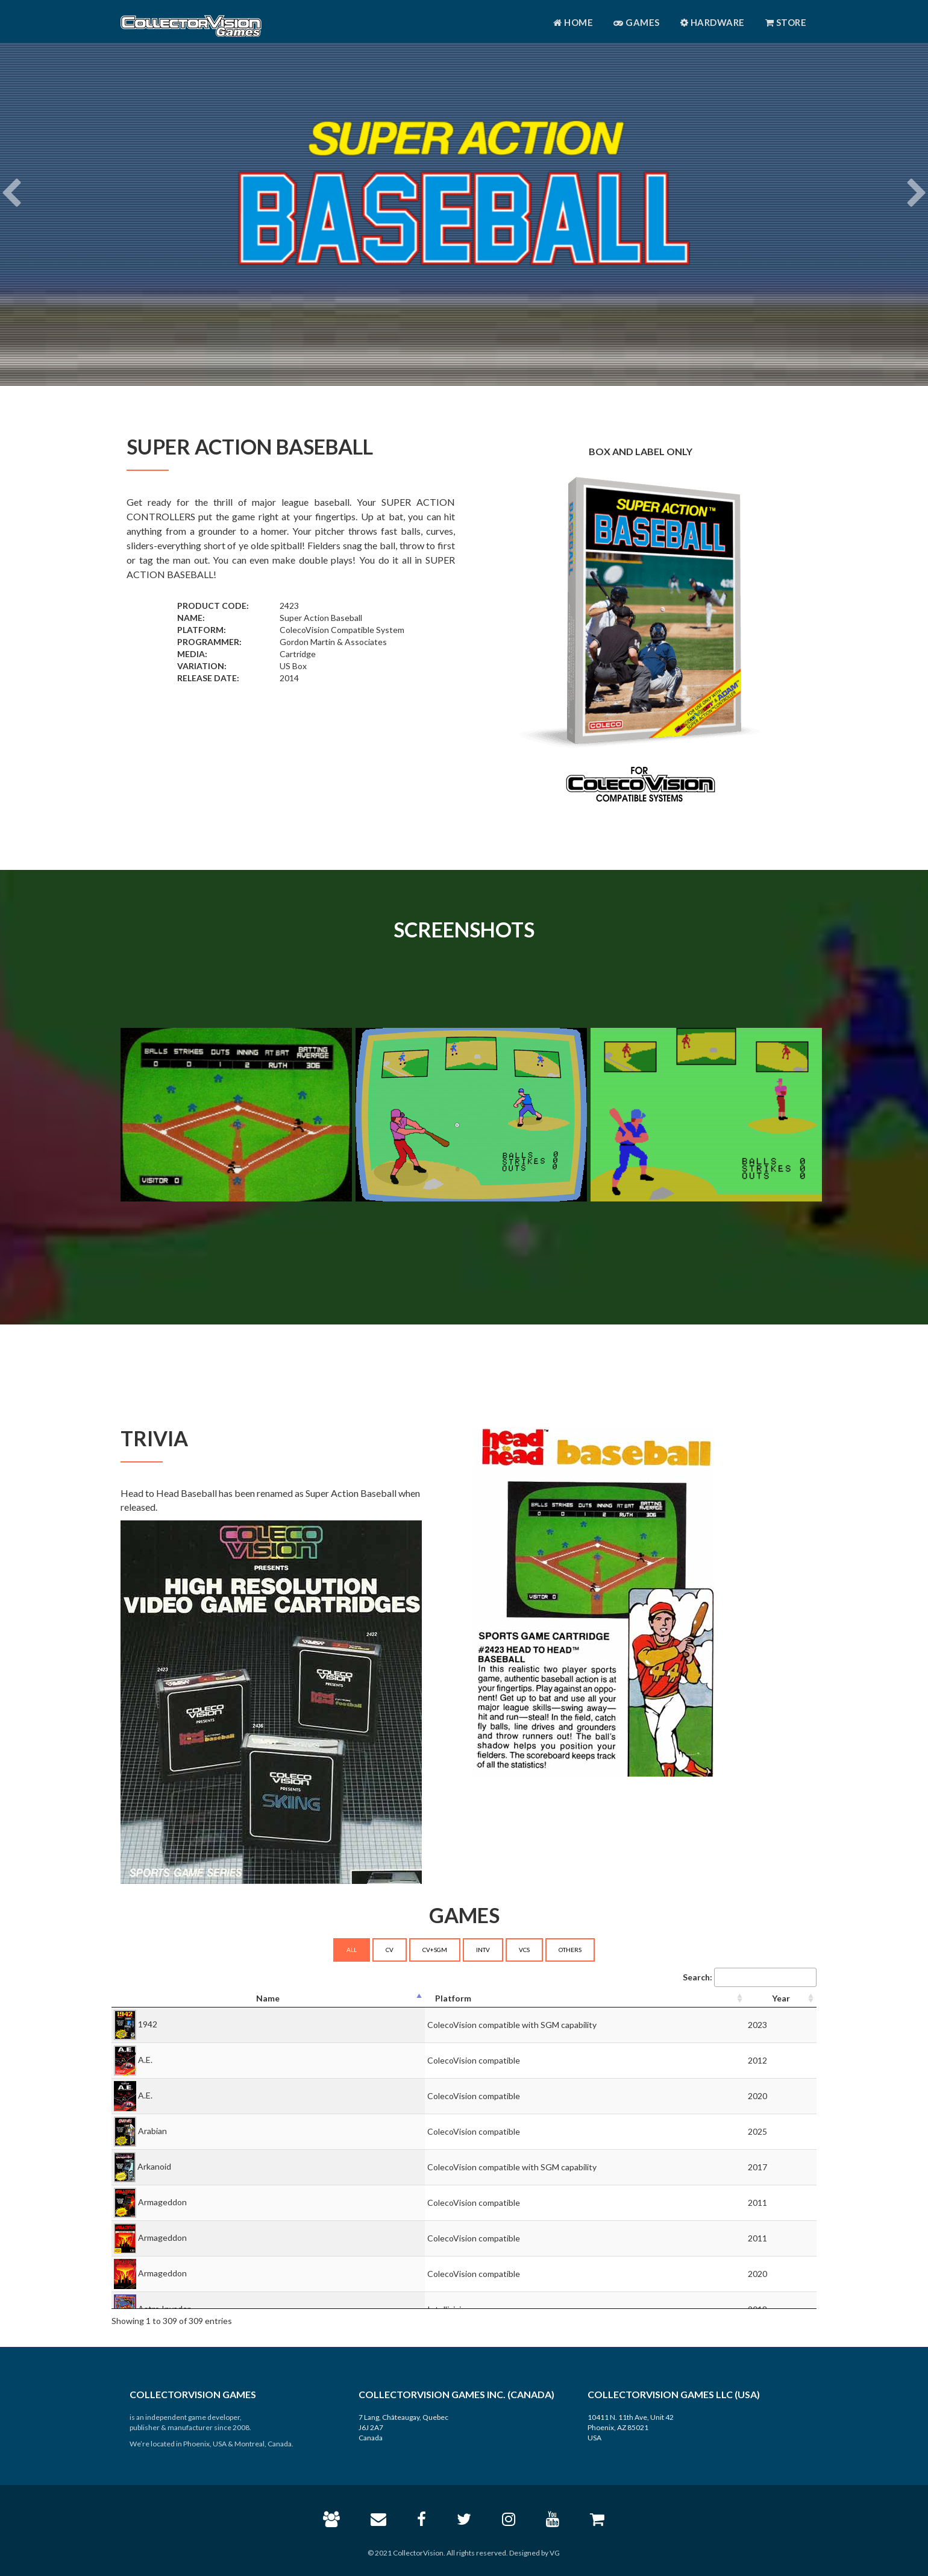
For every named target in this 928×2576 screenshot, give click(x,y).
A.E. (145, 2059)
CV (389, 1949)
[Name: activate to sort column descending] (268, 1999)
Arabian (152, 2130)
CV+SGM (434, 1949)
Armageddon (162, 2201)
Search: (750, 1977)
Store (786, 22)
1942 (147, 2023)
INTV (483, 1949)
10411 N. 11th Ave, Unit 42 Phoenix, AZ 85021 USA (631, 2427)
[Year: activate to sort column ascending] (781, 1999)
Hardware (712, 22)
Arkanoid (154, 2166)
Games (636, 22)
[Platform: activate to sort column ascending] (585, 1999)
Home (573, 22)
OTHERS (570, 1949)
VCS (524, 1949)
